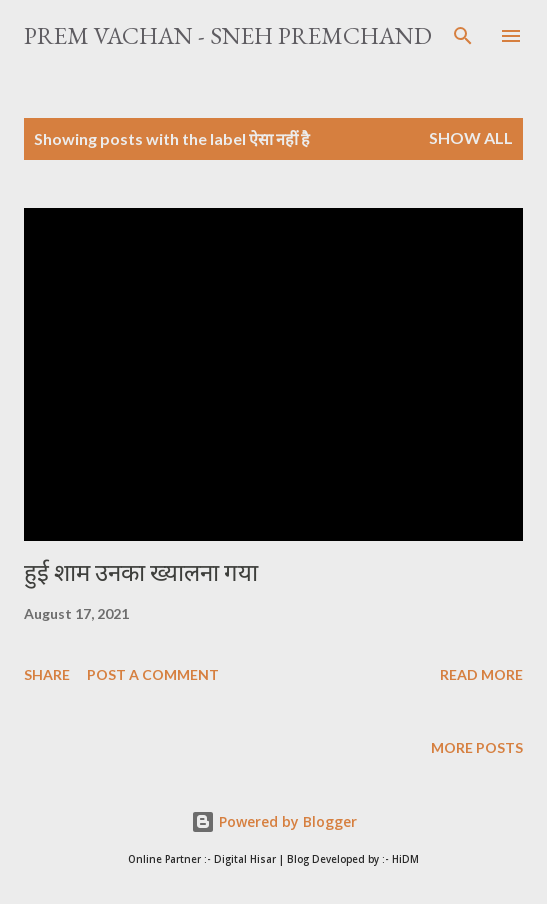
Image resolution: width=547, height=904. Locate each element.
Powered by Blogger (274, 821)
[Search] (463, 36)
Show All (471, 137)
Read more (481, 674)
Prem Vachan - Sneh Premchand (228, 35)
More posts (477, 747)
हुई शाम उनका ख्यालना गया (141, 572)
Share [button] (47, 674)
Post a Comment (153, 674)
